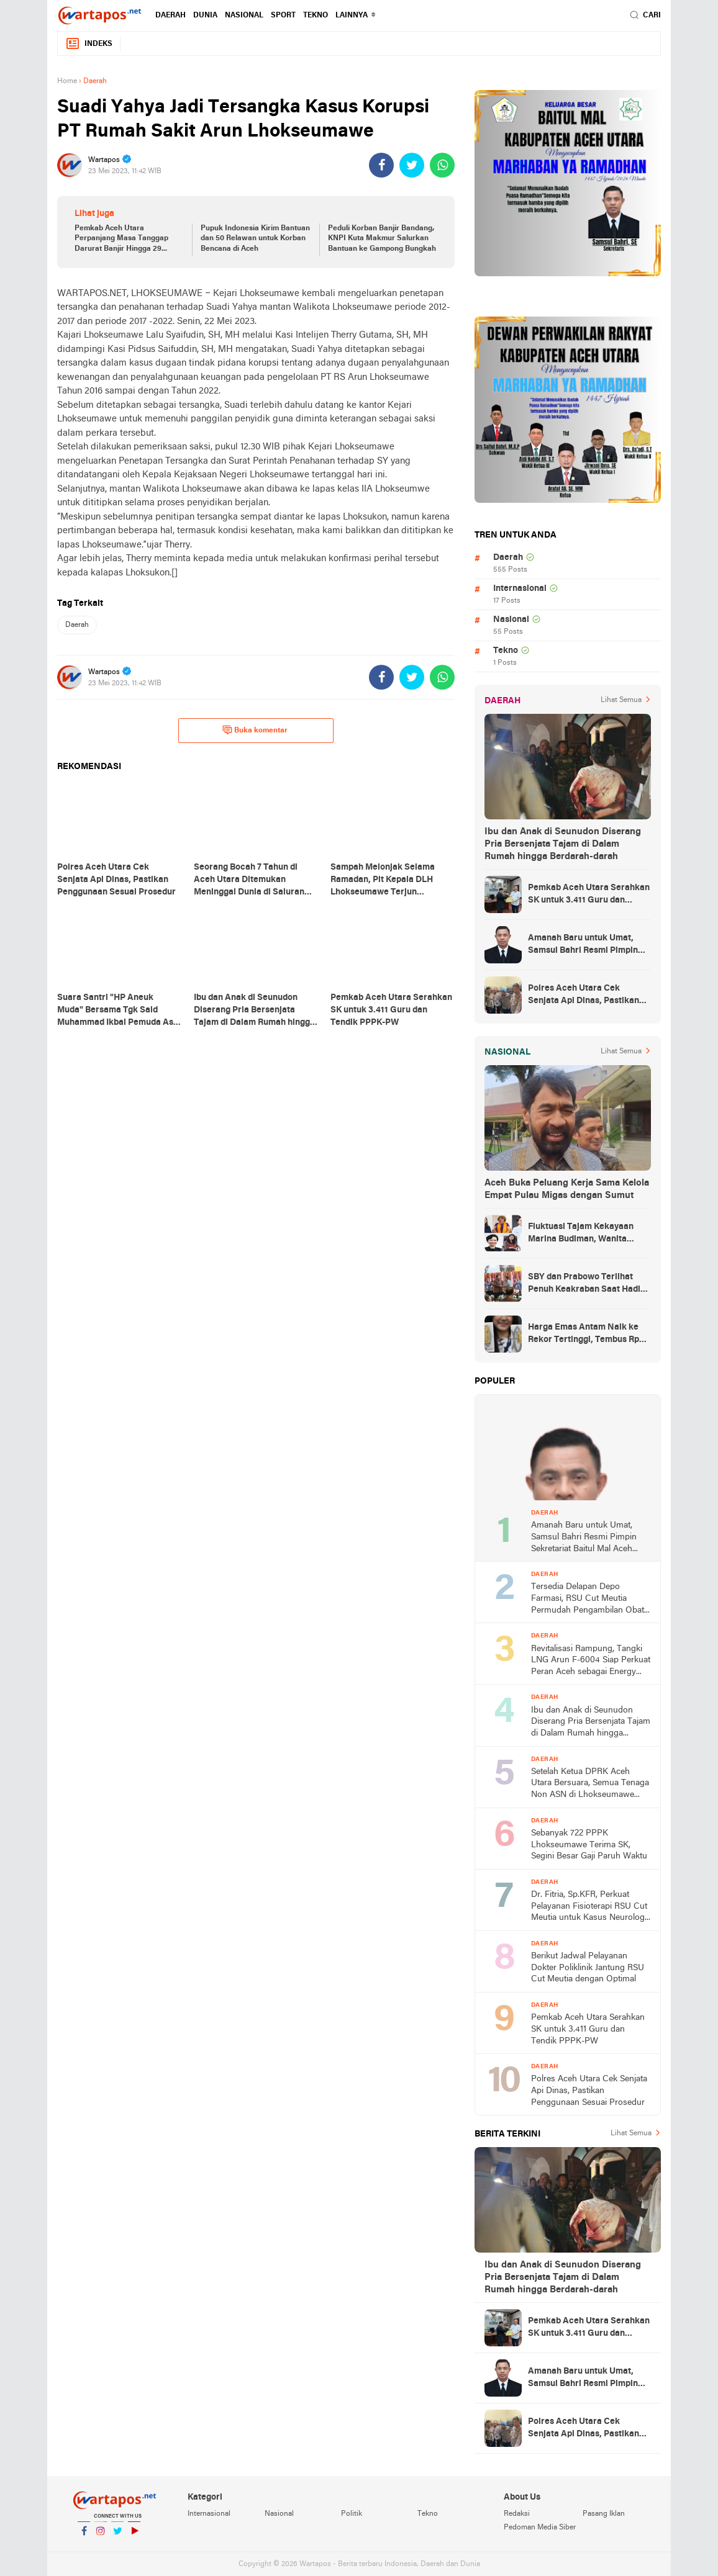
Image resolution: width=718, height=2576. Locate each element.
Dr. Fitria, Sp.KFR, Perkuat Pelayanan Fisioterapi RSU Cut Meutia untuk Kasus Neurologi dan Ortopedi (589, 1907)
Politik (351, 2514)
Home (67, 81)
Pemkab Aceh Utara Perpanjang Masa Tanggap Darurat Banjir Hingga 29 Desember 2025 (121, 239)
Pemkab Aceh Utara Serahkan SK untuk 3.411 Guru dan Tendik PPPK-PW (589, 895)
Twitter (117, 2536)
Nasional (244, 15)
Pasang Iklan (604, 2514)
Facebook (84, 2536)
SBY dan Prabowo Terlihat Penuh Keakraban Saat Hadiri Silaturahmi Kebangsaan (587, 1284)
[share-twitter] (411, 165)
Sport (283, 15)
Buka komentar (255, 730)
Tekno (315, 15)
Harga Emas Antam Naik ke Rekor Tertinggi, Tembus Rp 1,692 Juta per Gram (583, 1334)
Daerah (170, 15)
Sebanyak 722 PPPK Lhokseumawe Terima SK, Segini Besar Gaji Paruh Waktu (589, 1845)
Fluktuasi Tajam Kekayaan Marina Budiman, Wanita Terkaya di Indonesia (581, 1234)
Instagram (100, 2536)
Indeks (88, 44)
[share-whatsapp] (442, 165)
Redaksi (517, 2514)
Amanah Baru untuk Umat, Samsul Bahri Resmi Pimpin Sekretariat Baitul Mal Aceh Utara (584, 945)
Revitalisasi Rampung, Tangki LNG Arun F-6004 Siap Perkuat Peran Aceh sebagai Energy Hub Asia (590, 1661)
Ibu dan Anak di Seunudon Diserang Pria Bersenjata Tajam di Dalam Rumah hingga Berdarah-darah (562, 844)
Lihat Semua (621, 700)
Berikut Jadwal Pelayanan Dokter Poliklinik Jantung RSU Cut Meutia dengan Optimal (587, 1968)
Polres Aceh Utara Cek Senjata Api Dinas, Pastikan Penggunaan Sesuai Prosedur (587, 995)
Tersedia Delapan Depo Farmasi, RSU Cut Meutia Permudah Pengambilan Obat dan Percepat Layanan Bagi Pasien (587, 1599)
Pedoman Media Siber (540, 2527)
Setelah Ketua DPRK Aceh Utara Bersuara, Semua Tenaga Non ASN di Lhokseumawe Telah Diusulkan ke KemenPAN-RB (590, 1784)
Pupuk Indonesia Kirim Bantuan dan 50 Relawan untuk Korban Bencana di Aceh (255, 239)
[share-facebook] (381, 165)
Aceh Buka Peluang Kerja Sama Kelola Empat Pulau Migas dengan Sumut (566, 1189)
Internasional (520, 588)
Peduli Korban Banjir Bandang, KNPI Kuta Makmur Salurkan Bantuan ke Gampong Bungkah (382, 239)
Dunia (205, 15)
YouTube (134, 2536)
